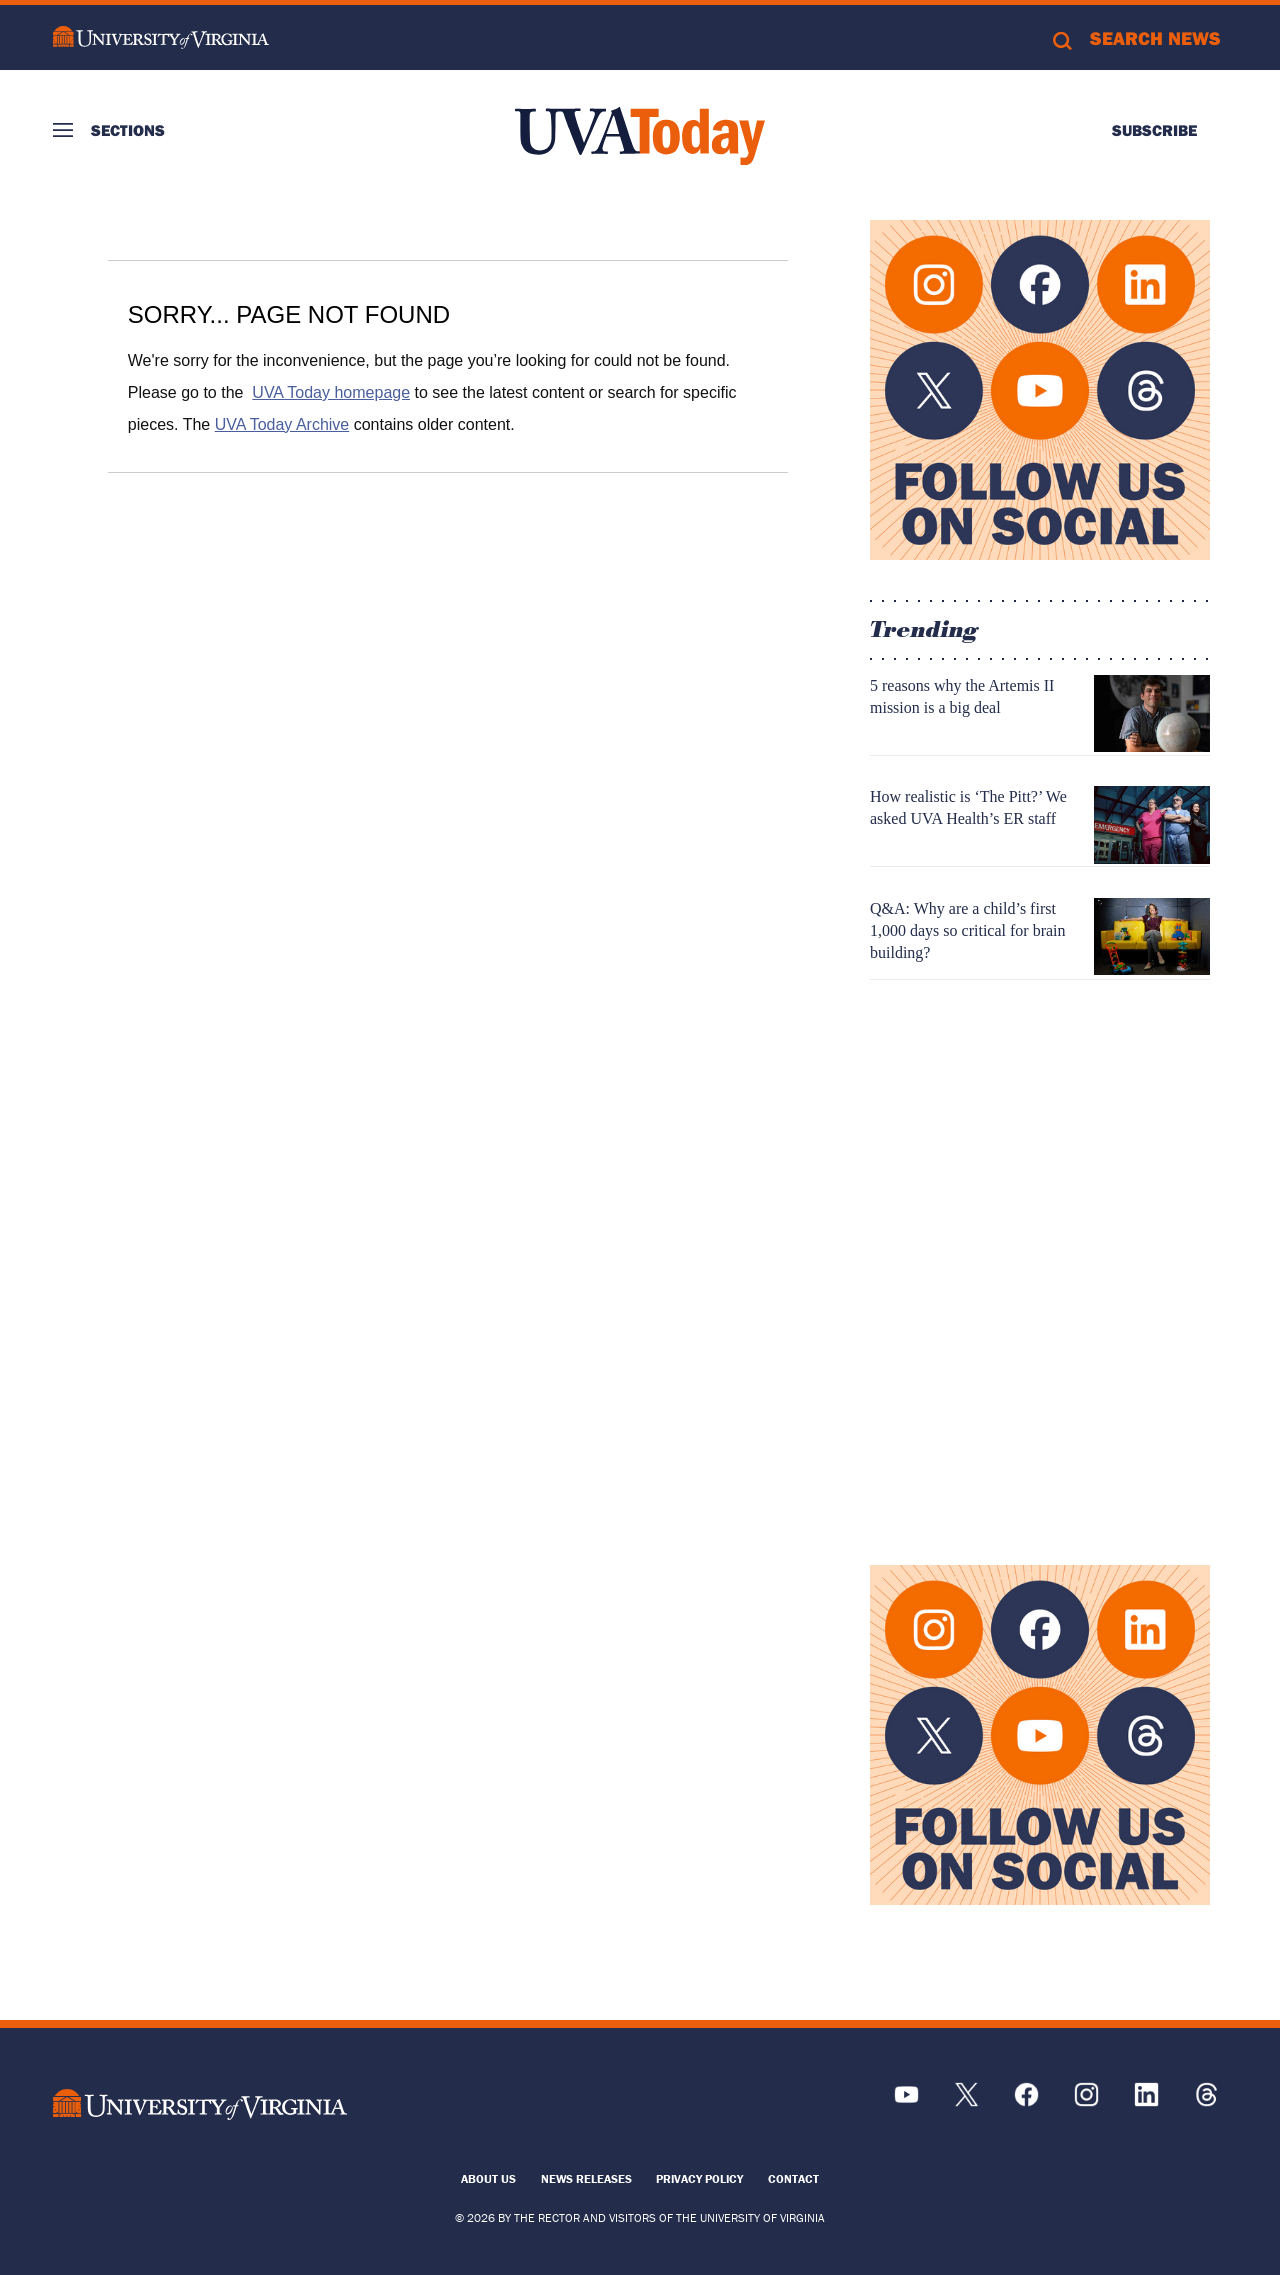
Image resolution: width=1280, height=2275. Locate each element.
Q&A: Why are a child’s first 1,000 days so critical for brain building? (968, 930)
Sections (128, 130)
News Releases (586, 2178)
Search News (1155, 38)
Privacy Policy (699, 2178)
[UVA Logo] (199, 2104)
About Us (488, 2178)
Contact (793, 2178)
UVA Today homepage (331, 392)
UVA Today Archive (282, 424)
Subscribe (1154, 130)
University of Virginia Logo (161, 37)
